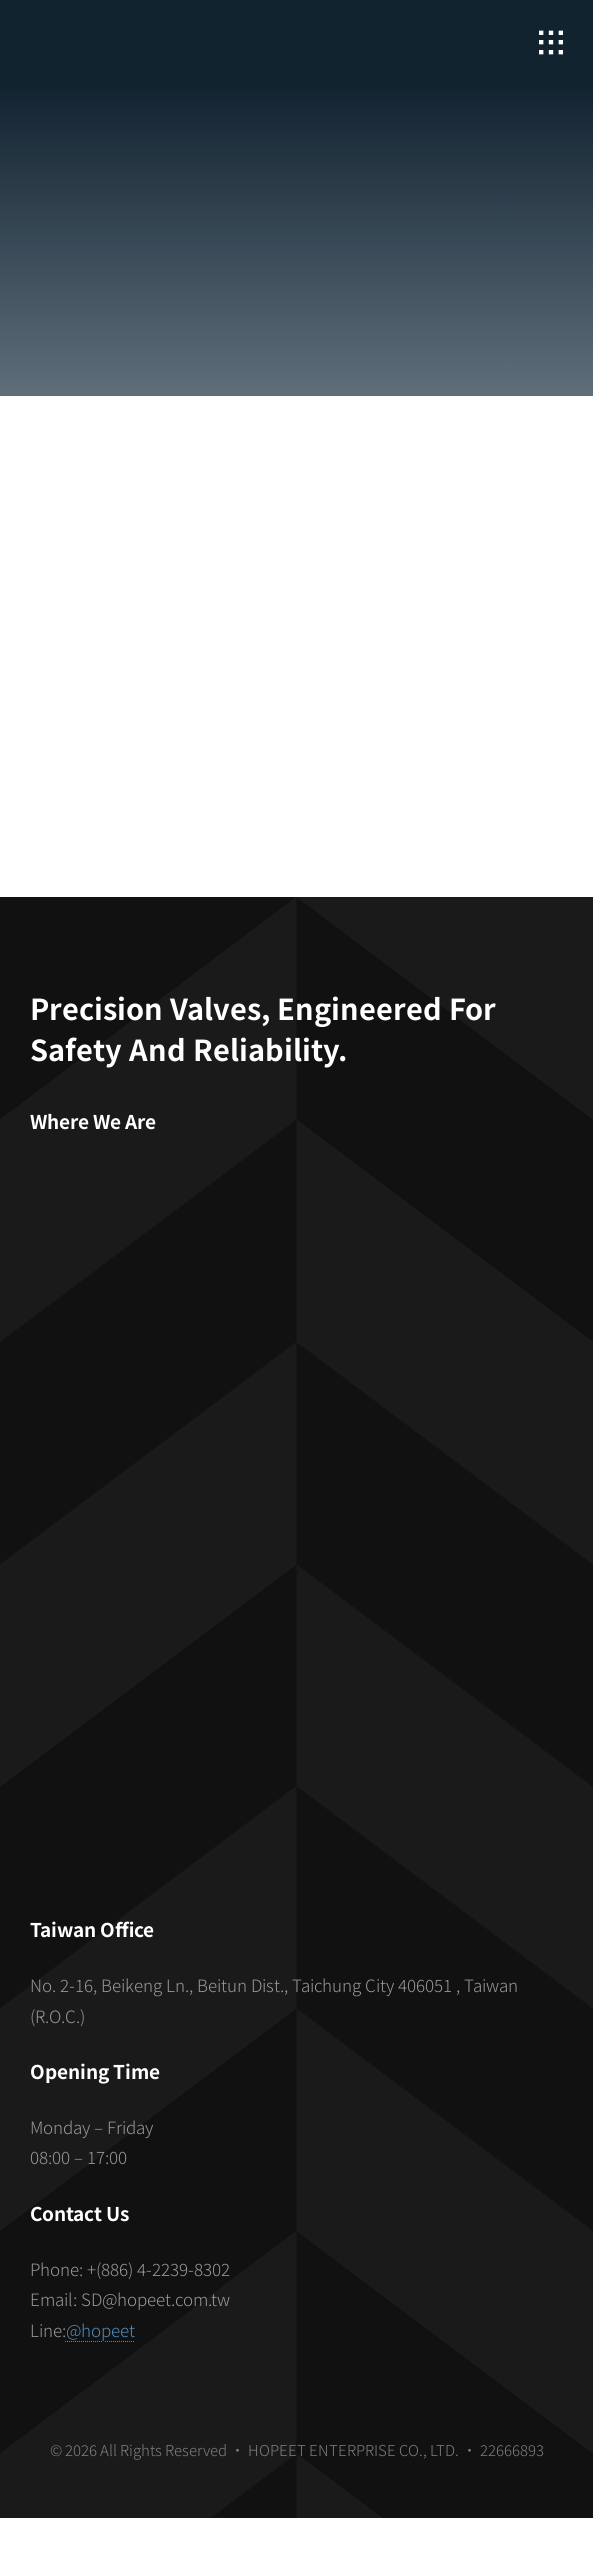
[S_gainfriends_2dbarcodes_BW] (297, 1669)
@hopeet (100, 2329)
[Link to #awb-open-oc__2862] (551, 43)
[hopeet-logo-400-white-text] (145, 30)
